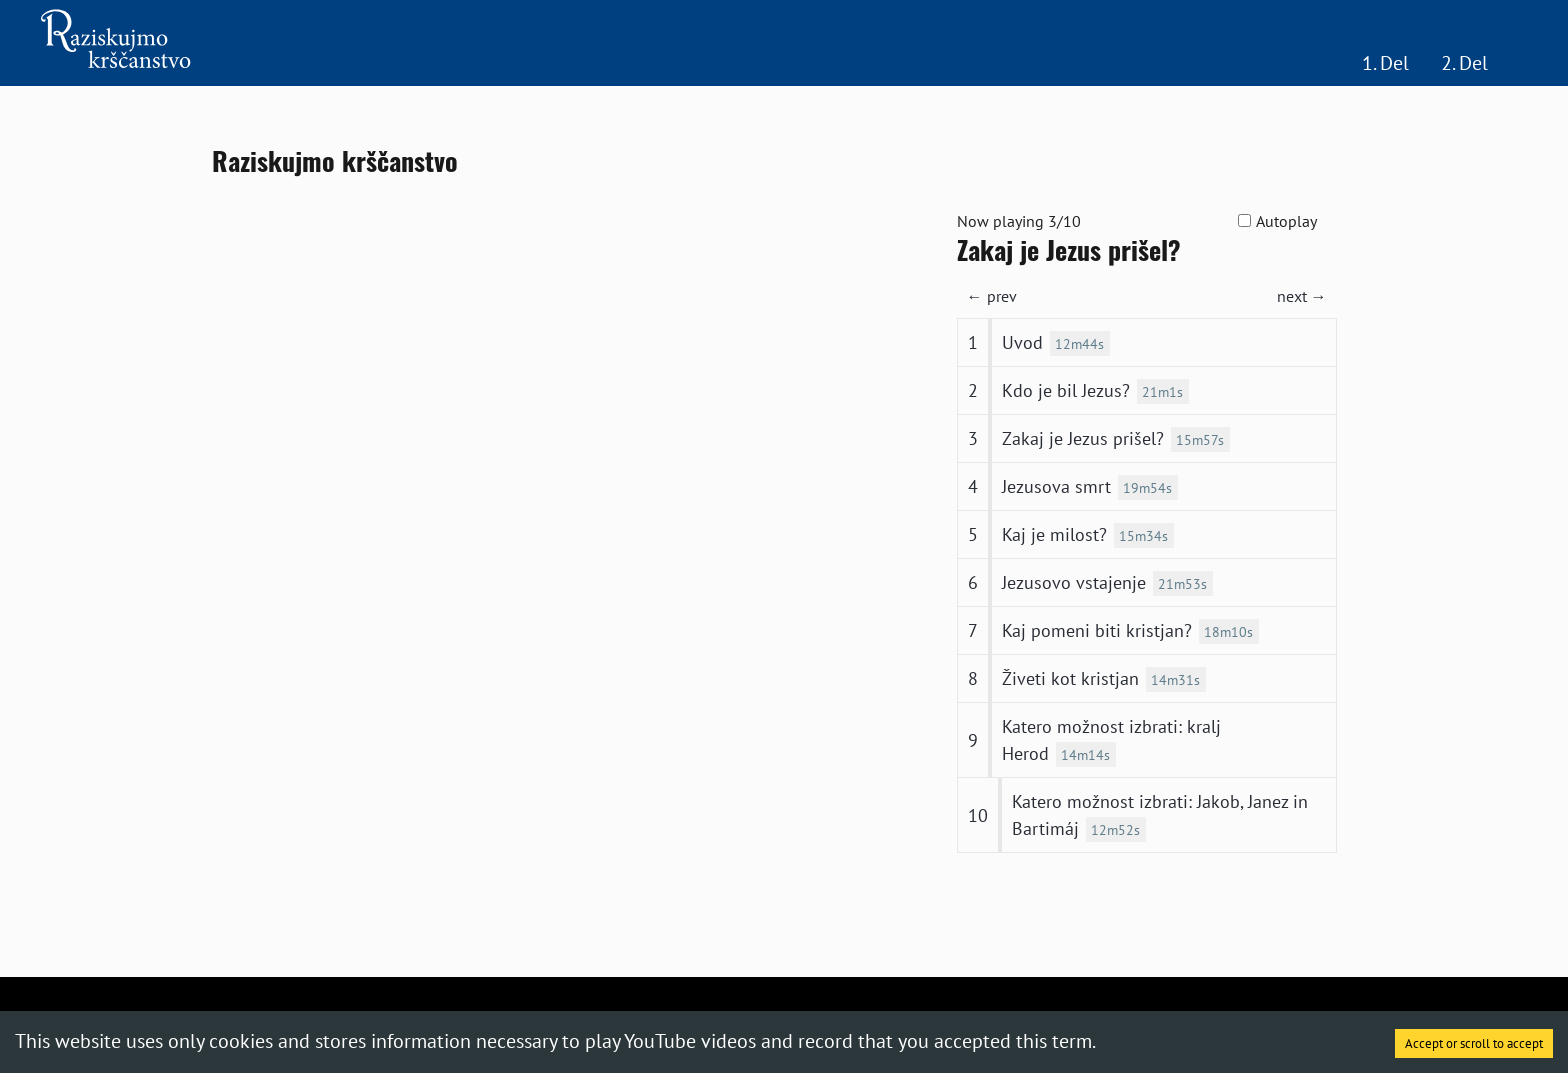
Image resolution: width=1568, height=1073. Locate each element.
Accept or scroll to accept (1474, 1043)
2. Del (1464, 63)
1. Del (1385, 63)
